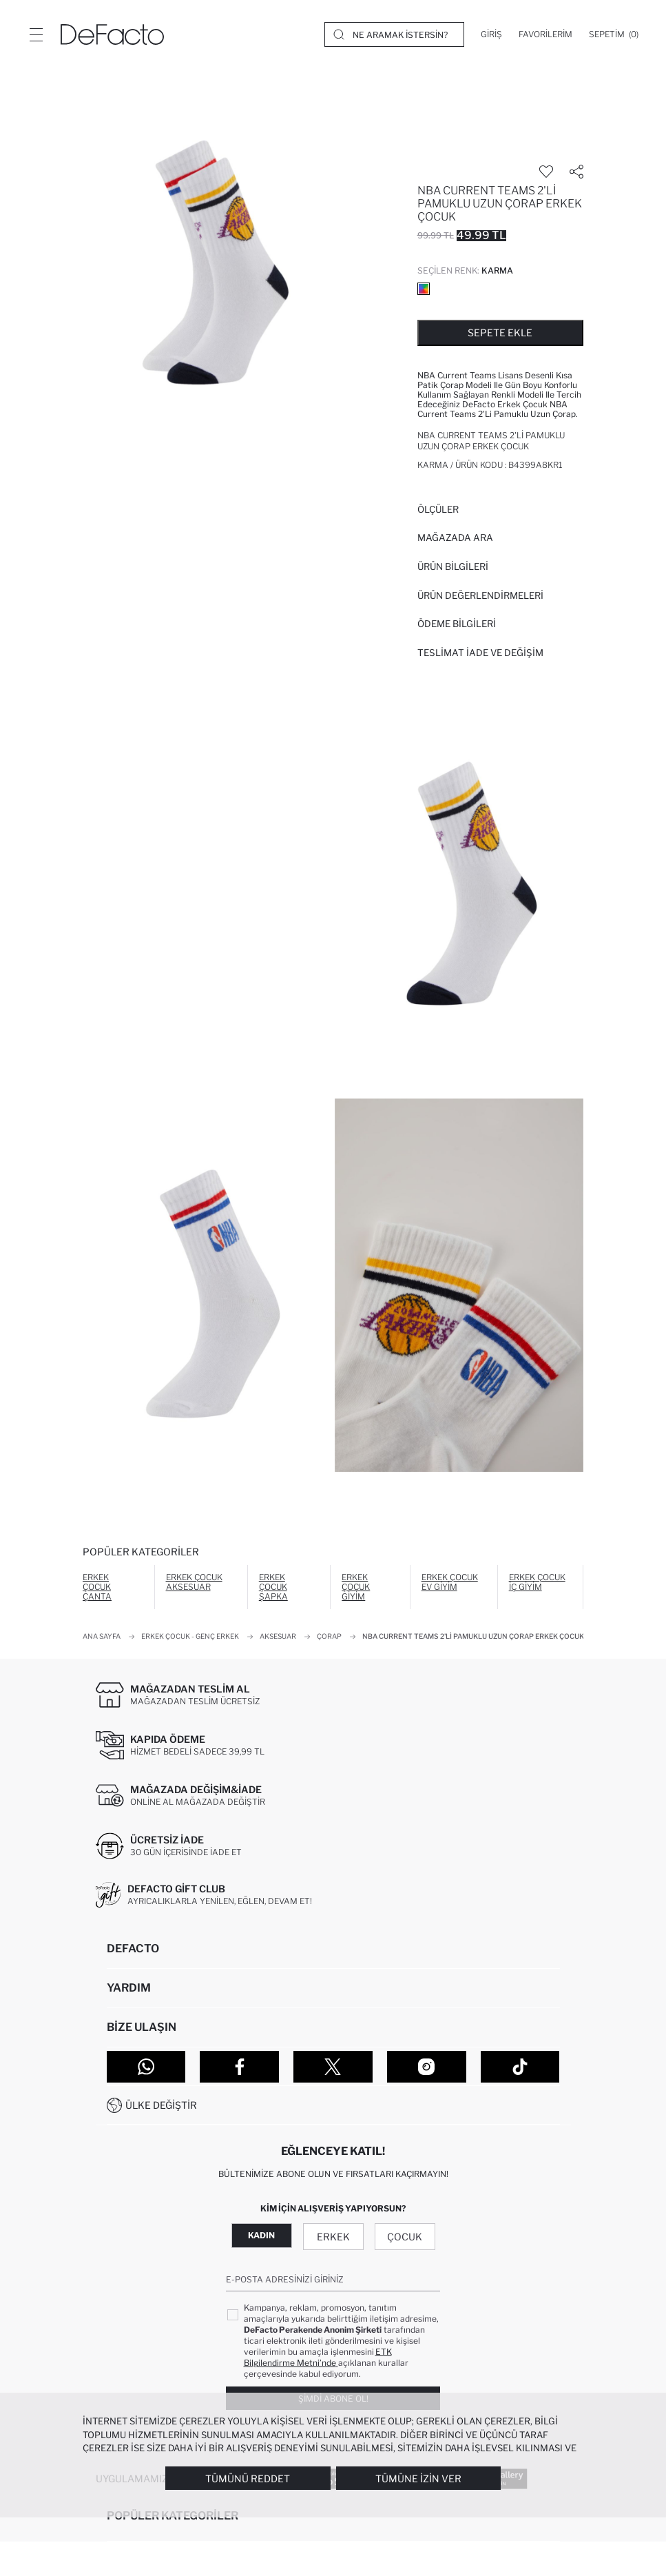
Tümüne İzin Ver (418, 2478)
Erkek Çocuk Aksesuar (194, 1582)
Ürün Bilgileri (452, 566)
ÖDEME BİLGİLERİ (456, 623)
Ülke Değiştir (161, 2105)
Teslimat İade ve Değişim (480, 652)
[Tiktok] (520, 2067)
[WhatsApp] (146, 2067)
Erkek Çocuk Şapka (273, 1587)
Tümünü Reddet (247, 2478)
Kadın (261, 2235)
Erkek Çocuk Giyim (356, 1587)
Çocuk (404, 2236)
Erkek (333, 2236)
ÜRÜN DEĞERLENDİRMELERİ (480, 595)
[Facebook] (239, 2067)
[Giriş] (491, 34)
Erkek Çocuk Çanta (97, 1587)
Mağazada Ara (455, 537)
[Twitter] (333, 2067)
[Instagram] (426, 2067)
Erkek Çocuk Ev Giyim (450, 1582)
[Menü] (36, 34)
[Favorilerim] (545, 34)
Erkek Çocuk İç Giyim (537, 1582)
